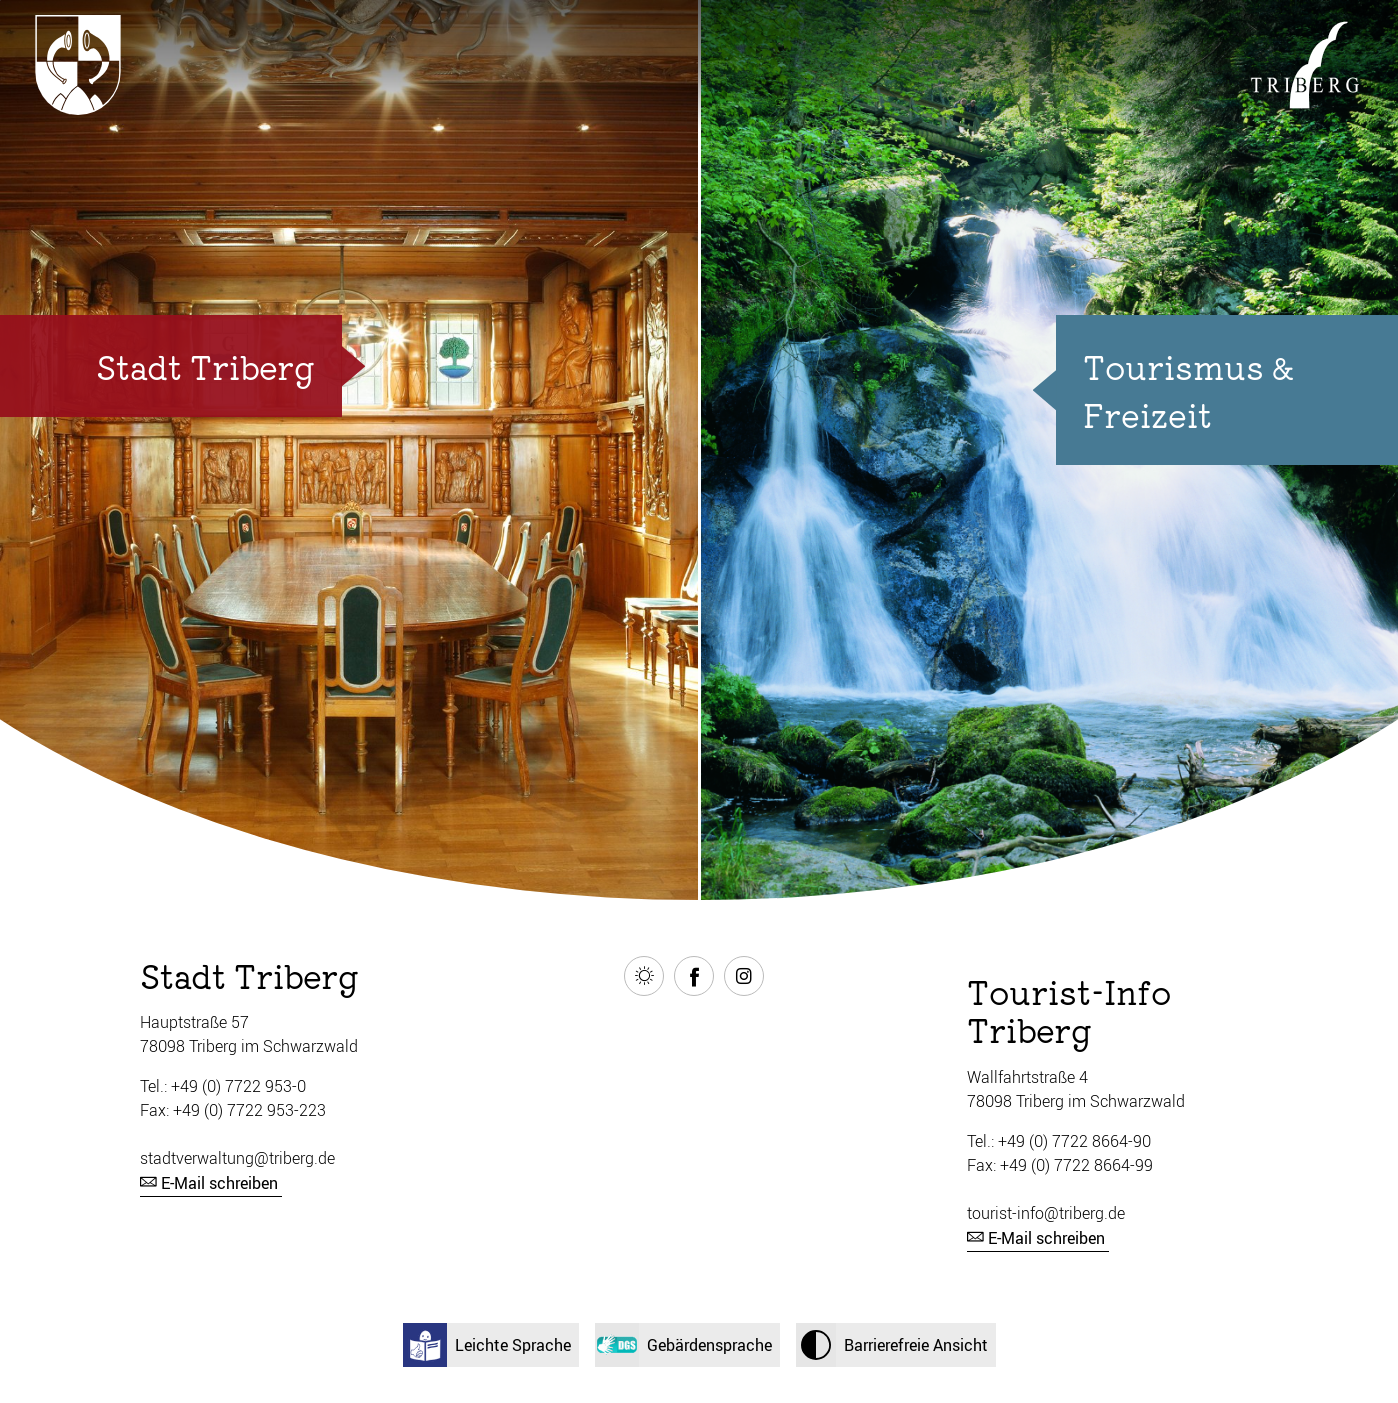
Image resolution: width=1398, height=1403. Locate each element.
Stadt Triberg (205, 366)
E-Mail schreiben (219, 1183)
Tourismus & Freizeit (1188, 390)
